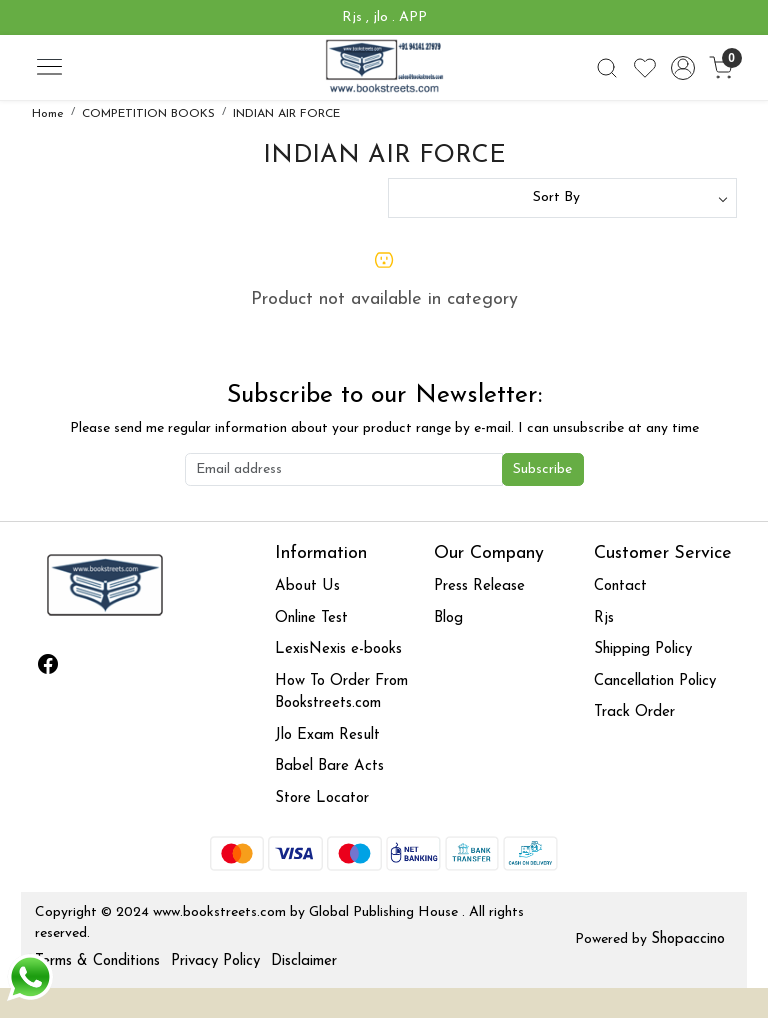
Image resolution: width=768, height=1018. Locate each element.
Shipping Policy (643, 649)
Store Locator (322, 798)
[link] (607, 68)
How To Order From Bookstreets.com (341, 693)
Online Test (311, 618)
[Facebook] (48, 668)
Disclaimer (304, 961)
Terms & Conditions (97, 961)
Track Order (634, 712)
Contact (620, 586)
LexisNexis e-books (338, 649)
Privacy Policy (215, 961)
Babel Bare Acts (329, 766)
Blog (448, 618)
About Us (307, 586)
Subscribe (542, 469)
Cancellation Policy (655, 681)
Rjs (604, 618)
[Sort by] (562, 198)
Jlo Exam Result (327, 735)
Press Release (479, 586)
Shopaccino (688, 939)
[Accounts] (683, 68)
